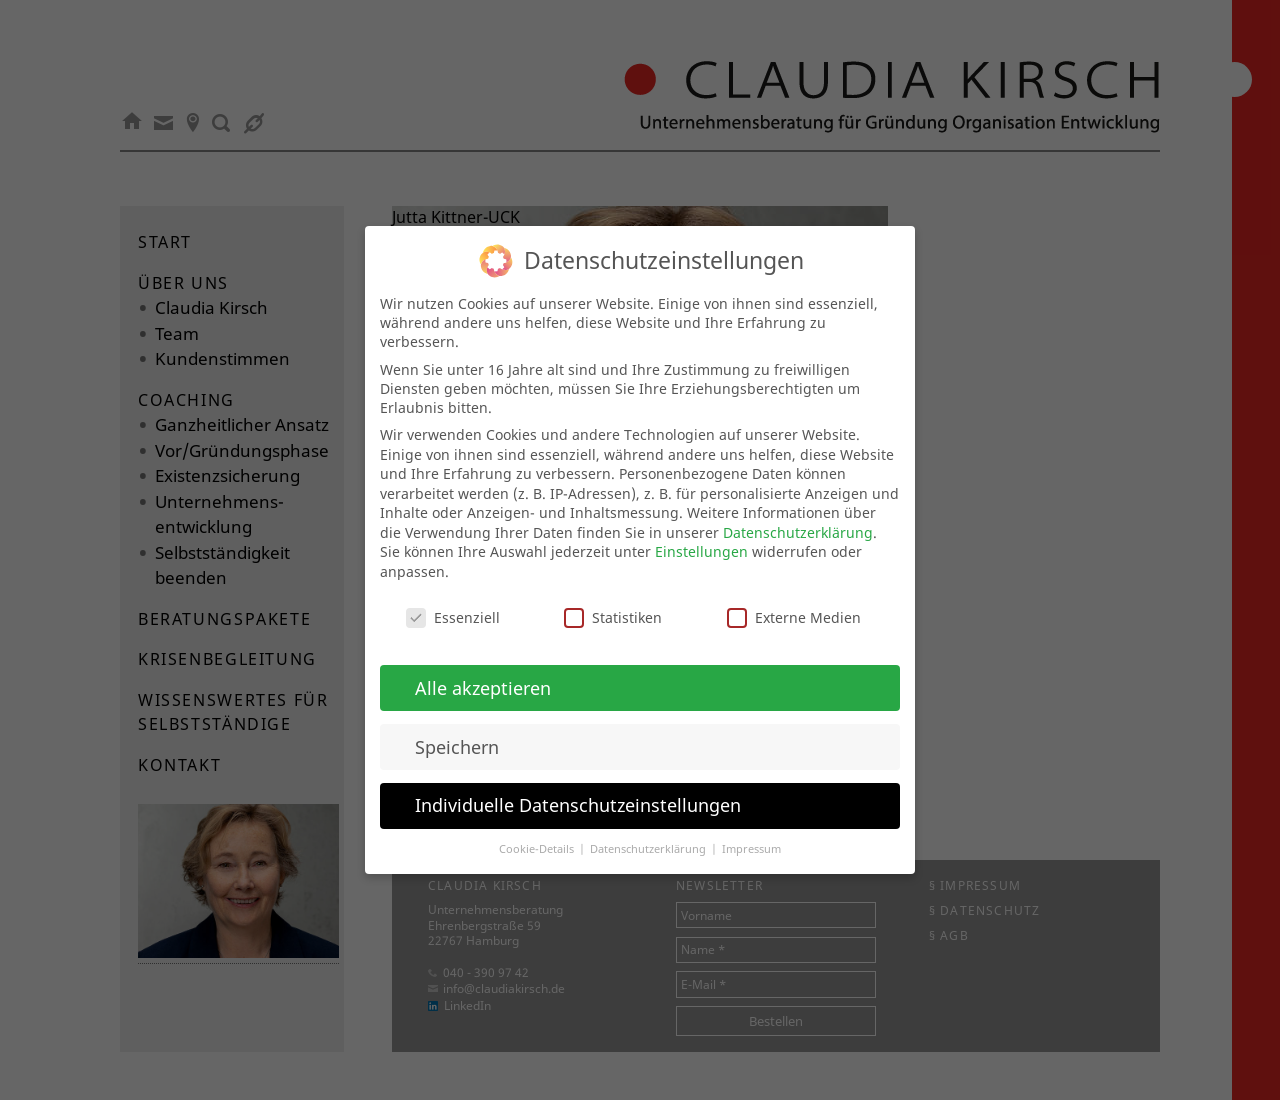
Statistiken (613, 598)
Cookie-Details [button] (538, 831)
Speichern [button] (457, 728)
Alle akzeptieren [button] (483, 669)
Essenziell (453, 598)
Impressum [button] (751, 831)
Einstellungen (701, 533)
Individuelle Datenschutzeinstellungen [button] (578, 787)
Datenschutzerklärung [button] (649, 831)
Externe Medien (794, 598)
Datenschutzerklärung (798, 513)
